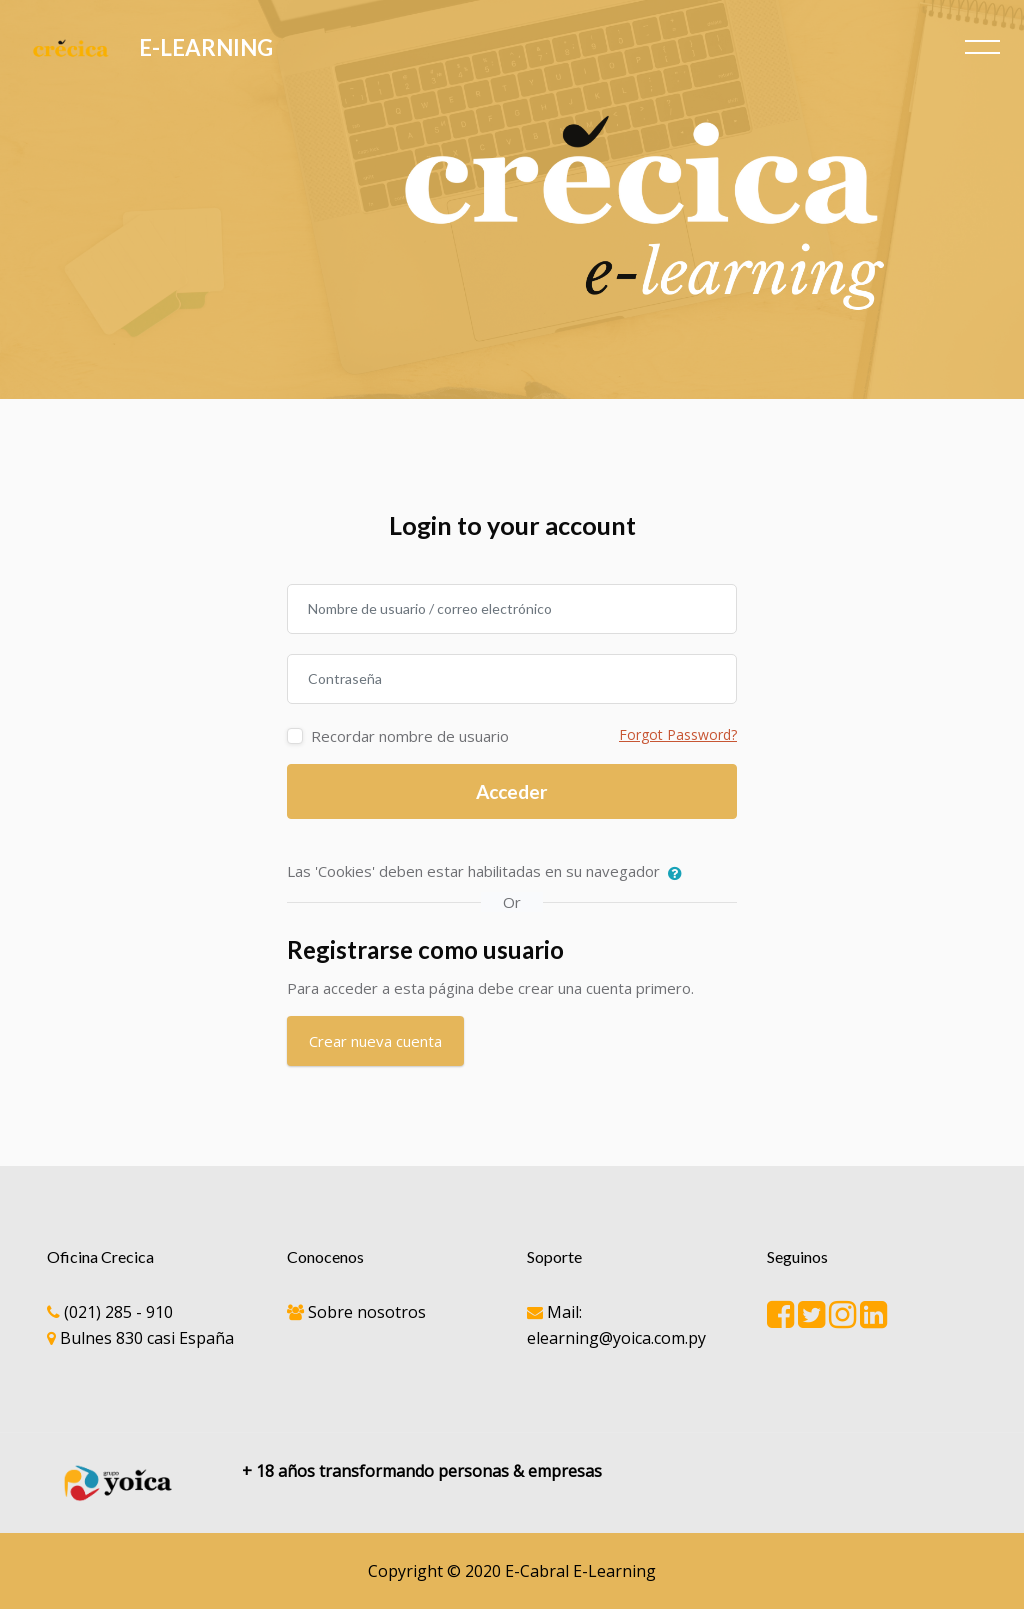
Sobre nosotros (367, 1312)
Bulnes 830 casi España (147, 1338)
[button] (679, 873)
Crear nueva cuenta (375, 1041)
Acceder (512, 791)
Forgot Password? (678, 734)
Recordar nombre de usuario (410, 736)
